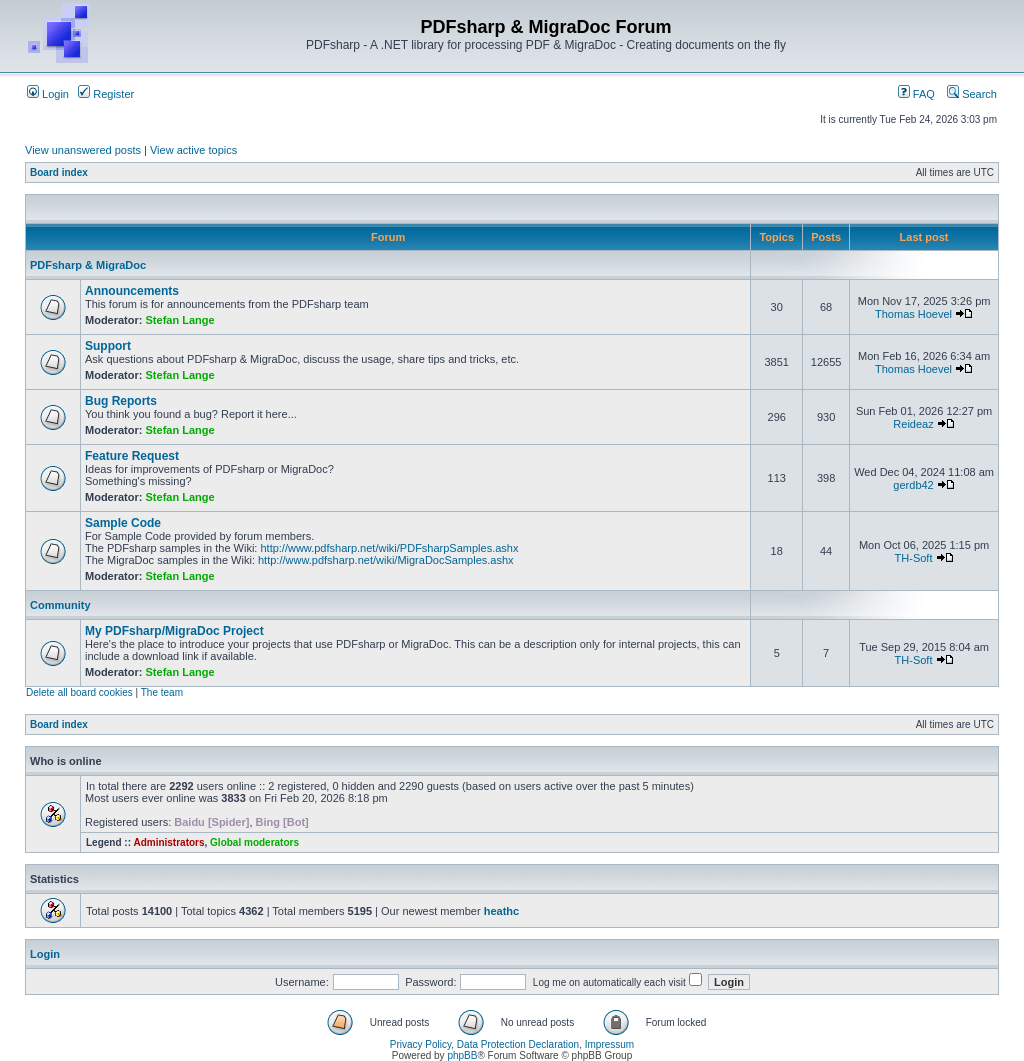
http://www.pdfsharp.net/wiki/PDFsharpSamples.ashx (389, 548)
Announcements (132, 291)
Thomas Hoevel (913, 314)
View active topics (193, 150)
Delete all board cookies (79, 692)
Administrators (168, 842)
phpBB (462, 1055)
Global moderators (254, 842)
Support (108, 346)
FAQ (916, 94)
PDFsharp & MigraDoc (88, 265)
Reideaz (913, 424)
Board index (59, 172)
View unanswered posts (83, 150)
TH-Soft (914, 558)
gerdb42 (913, 485)
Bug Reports (121, 401)
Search (972, 94)
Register (106, 94)
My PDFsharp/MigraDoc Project (174, 631)
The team (162, 692)
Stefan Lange (180, 320)
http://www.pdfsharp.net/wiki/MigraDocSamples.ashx (386, 560)
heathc (501, 911)
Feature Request (132, 456)
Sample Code (123, 523)
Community (60, 605)
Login (48, 94)
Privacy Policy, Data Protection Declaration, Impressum (512, 1044)
